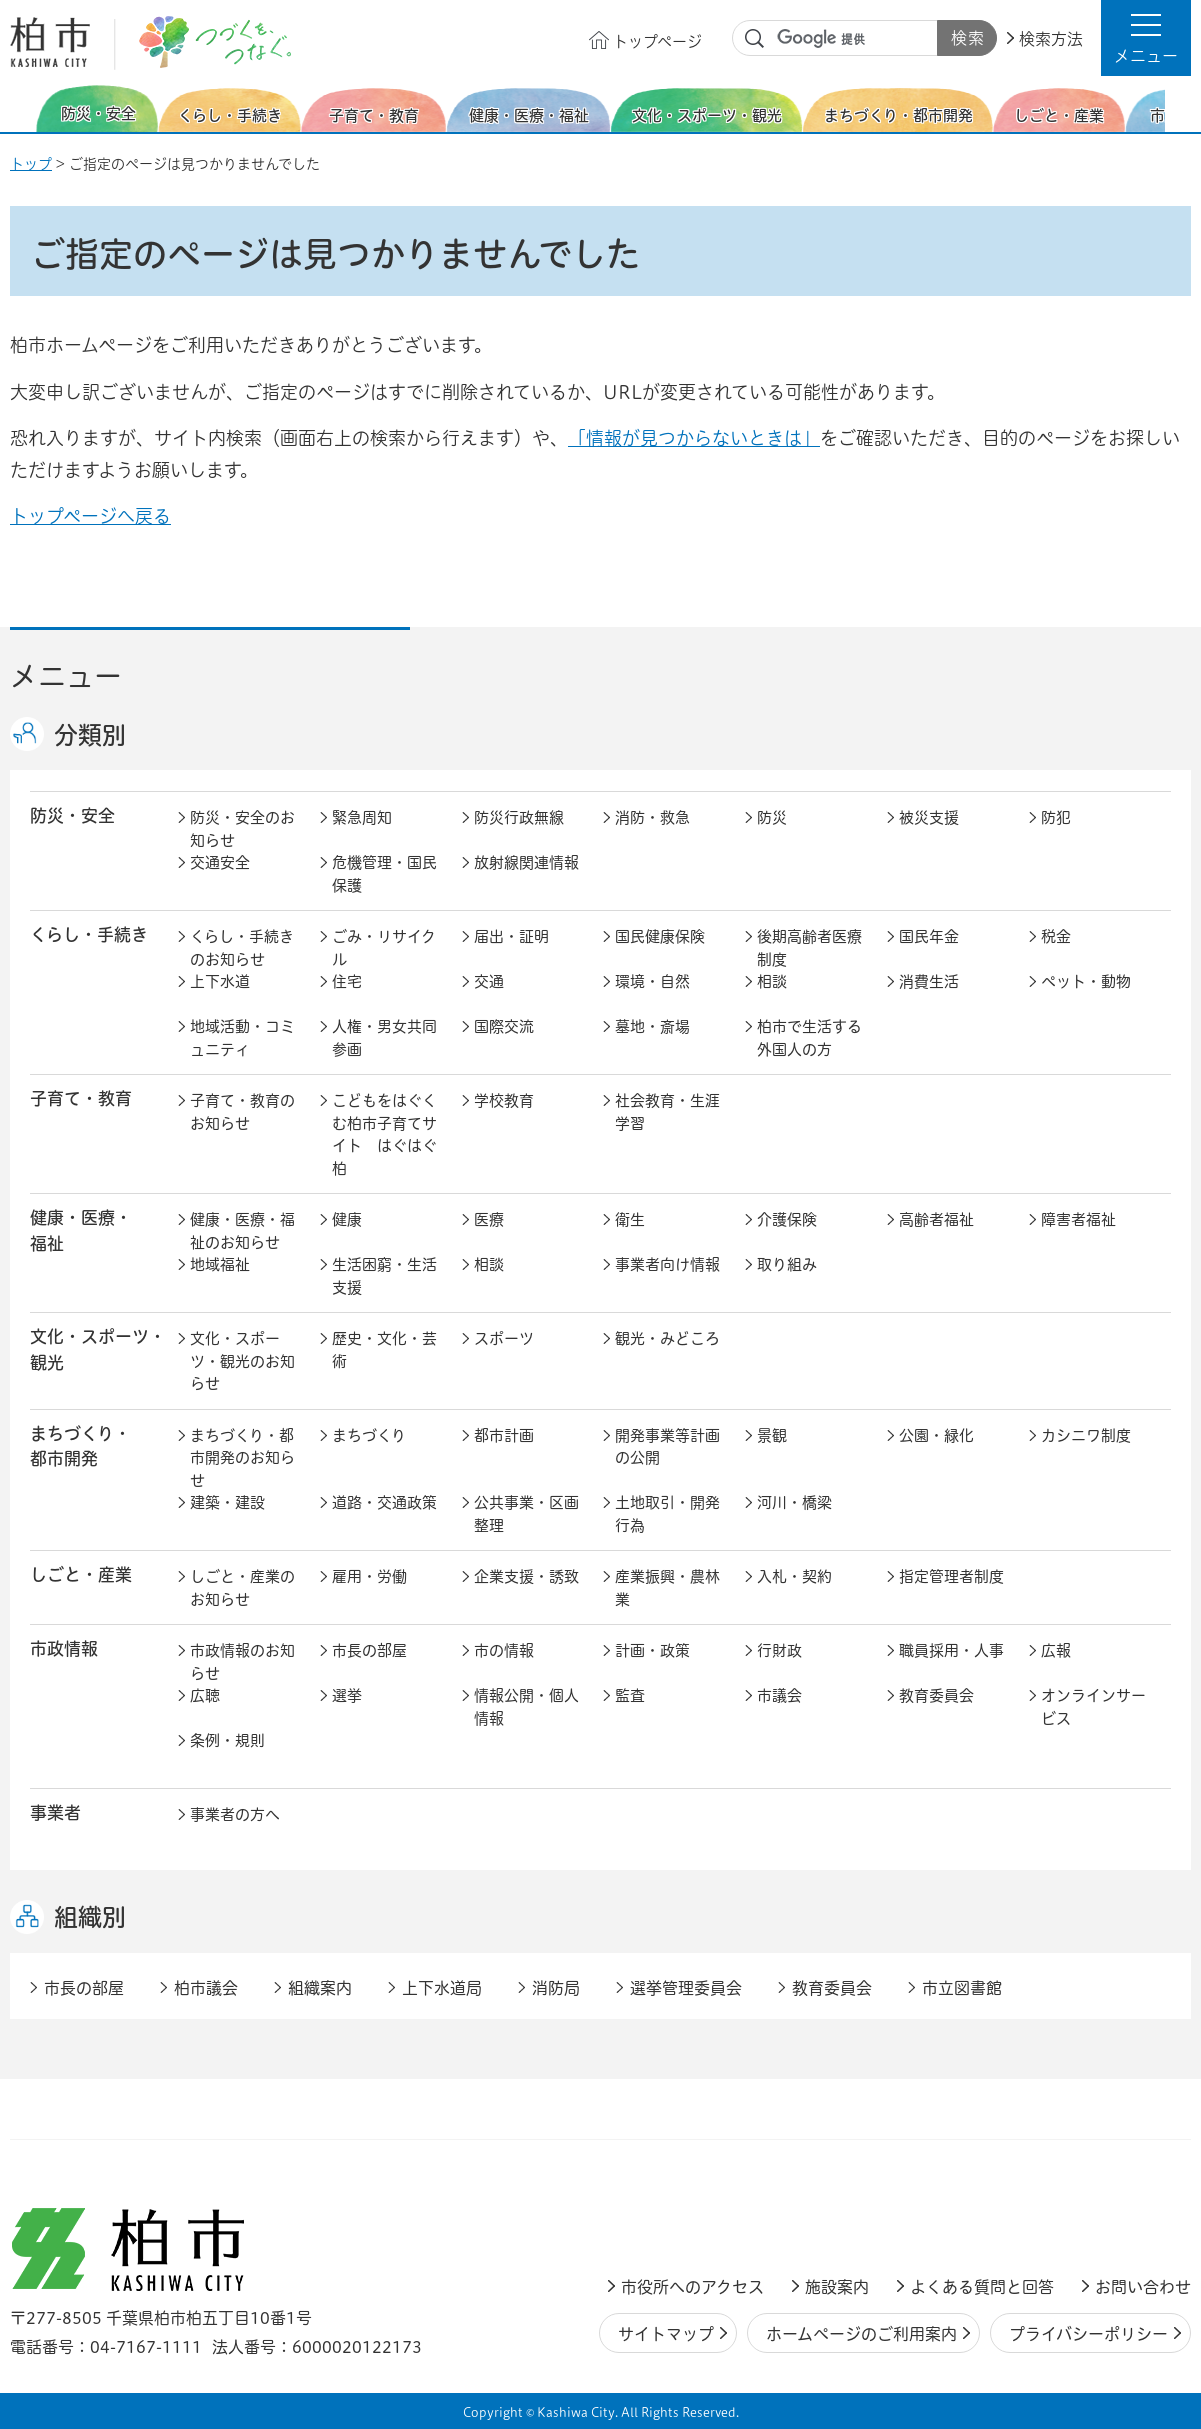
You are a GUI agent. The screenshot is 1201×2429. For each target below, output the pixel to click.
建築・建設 (227, 1502)
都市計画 (504, 1435)
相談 (772, 981)
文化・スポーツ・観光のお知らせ (242, 1361)
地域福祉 (220, 1264)
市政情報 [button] (64, 1648)
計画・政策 (652, 1650)
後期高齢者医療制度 (809, 948)
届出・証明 (511, 936)
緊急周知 (362, 817)
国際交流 (504, 1026)
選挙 (347, 1695)
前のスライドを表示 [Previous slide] (23, 108)
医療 (489, 1219)
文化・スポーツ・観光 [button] (98, 1349)
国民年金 (929, 936)
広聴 (205, 1695)
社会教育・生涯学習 (667, 1112)
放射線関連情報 (526, 862)
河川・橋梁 (794, 1502)
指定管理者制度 (951, 1576)
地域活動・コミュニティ (242, 1038)
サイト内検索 (755, 39)
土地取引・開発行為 (667, 1514)
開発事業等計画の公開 (667, 1447)
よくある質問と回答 (982, 2287)
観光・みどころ (667, 1338)
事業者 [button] (55, 1812)
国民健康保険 (660, 936)
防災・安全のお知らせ (242, 829)
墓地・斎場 (652, 1026)
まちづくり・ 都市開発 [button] (80, 1446)
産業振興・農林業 (667, 1588)
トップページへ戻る (90, 516)
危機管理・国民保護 (384, 874)
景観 (772, 1435)
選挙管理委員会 (686, 1988)
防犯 (1056, 817)
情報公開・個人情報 (526, 1707)
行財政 (779, 1650)
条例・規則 (227, 1740)
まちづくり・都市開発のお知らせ (242, 1458)
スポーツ (504, 1338)
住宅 (347, 981)
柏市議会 (206, 1988)
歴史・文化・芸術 (384, 1350)
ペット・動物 (1086, 981)
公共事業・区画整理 (526, 1514)
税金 (1056, 936)
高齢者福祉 (936, 1219)
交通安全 (220, 862)
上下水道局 (442, 1988)
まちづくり (369, 1435)
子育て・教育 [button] (81, 1098)
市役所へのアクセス (692, 2287)
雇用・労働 (369, 1576)
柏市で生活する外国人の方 (809, 1038)
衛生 (630, 1219)
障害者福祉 (1078, 1219)
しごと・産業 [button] (81, 1574)
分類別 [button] (90, 735)
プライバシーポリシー (1088, 2334)
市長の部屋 (369, 1650)
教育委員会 (936, 1695)
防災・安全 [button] (72, 815)
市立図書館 (962, 1988)
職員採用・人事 (951, 1650)
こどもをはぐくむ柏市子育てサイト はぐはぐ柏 (384, 1134)
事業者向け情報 (667, 1264)
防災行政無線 (519, 817)
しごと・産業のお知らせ (242, 1588)
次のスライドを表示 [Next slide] (1180, 108)
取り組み (787, 1264)
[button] (1146, 38)
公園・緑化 (936, 1435)
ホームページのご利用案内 (861, 2334)
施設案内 (837, 2287)
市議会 (779, 1695)
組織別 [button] (90, 1917)
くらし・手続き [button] (89, 934)
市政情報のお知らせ (242, 1662)
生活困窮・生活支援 (384, 1276)
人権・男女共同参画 (384, 1038)
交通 (489, 981)
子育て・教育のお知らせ (242, 1112)
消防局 (556, 1988)
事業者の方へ (235, 1814)
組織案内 (320, 1988)
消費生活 (929, 981)
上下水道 (220, 981)
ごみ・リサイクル (384, 948)
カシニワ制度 (1086, 1435)
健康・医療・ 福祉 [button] (81, 1230)
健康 (347, 1219)
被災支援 (929, 817)
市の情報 (504, 1650)
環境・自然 (652, 981)
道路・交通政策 (384, 1502)
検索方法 (1051, 39)
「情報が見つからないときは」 (694, 438)
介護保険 (787, 1219)
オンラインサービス (1093, 1707)
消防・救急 (652, 817)
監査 (630, 1695)
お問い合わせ (1143, 2287)
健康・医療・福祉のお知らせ (242, 1231)
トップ (31, 164)
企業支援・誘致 (526, 1576)
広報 (1056, 1650)
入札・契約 (794, 1576)
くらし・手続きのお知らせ (242, 948)
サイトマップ (666, 2334)
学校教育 (504, 1100)
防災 (772, 817)
